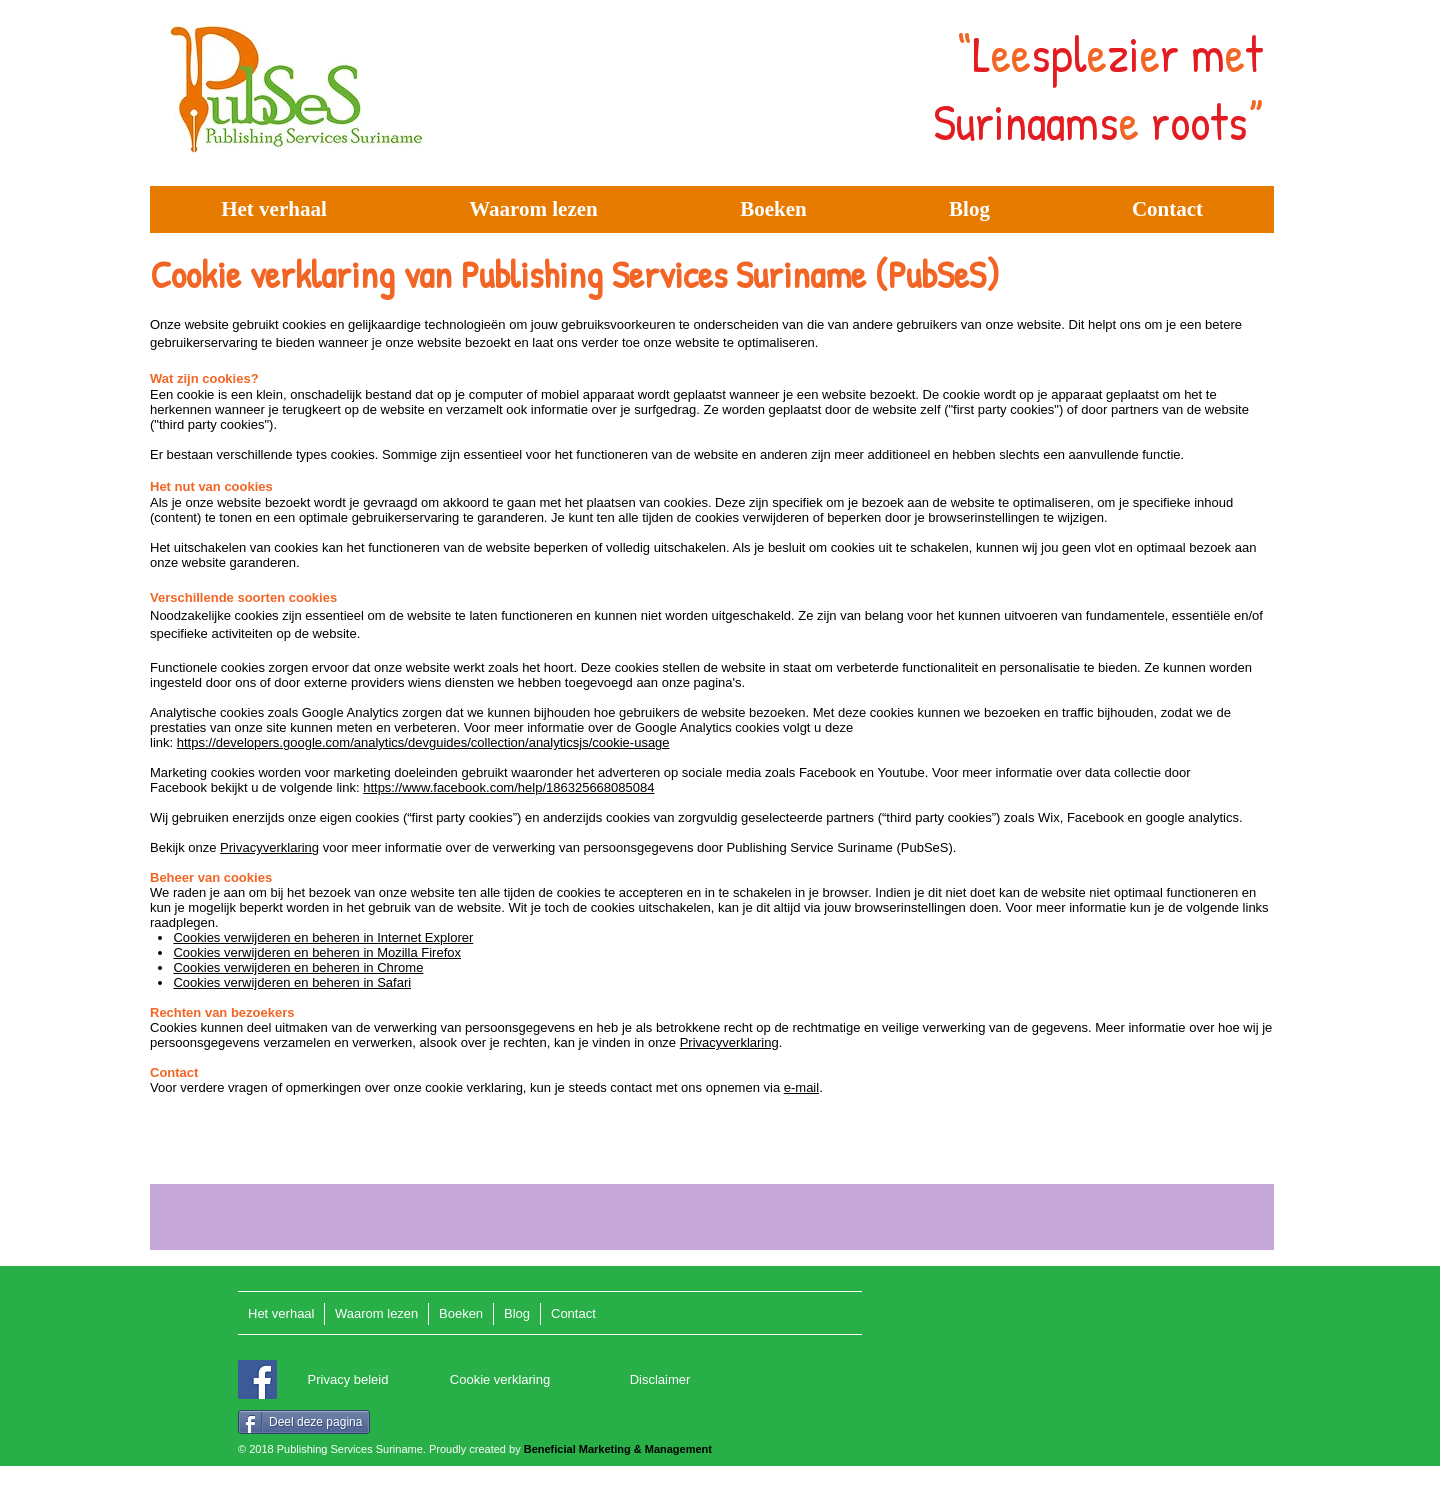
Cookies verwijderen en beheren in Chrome (298, 967)
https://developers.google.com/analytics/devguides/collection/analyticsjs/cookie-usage (423, 742)
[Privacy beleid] (348, 1380)
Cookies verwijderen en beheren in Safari (292, 982)
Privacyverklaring (269, 847)
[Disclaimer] (660, 1380)
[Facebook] (257, 1379)
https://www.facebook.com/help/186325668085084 (508, 787)
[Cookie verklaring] (500, 1380)
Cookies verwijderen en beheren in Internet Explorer (323, 937)
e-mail (801, 1087)
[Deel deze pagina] (304, 1422)
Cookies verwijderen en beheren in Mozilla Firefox (317, 952)
